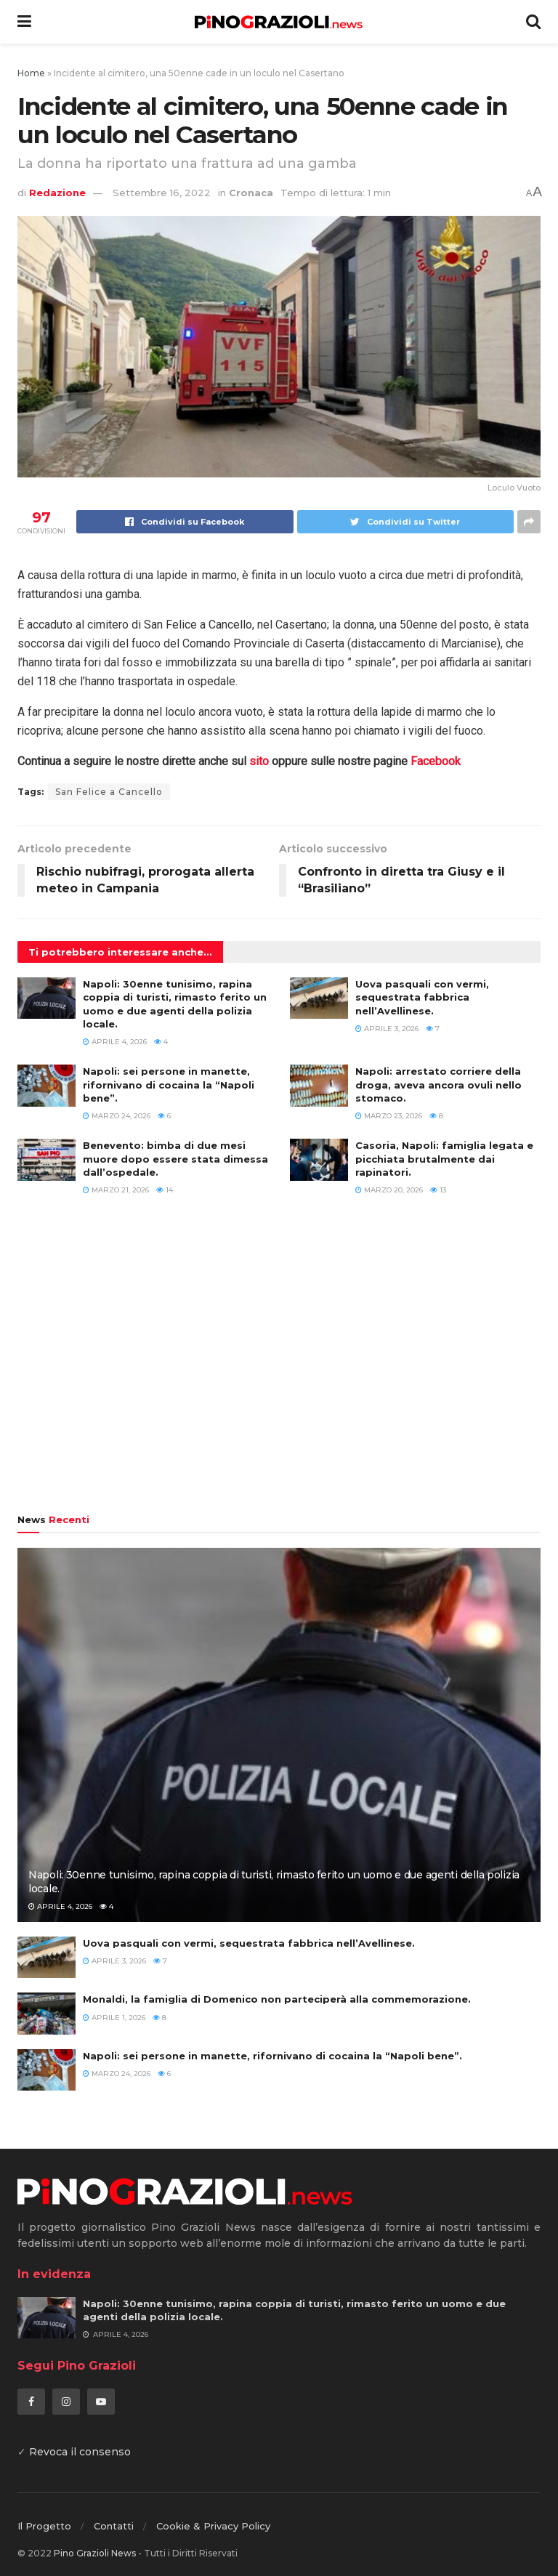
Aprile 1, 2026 (114, 2017)
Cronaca (251, 192)
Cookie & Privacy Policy (213, 2526)
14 (164, 1190)
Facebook (436, 761)
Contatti (114, 2526)
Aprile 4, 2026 (115, 1041)
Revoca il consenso (80, 2451)
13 (438, 1190)
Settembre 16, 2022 (162, 192)
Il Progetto (44, 2526)
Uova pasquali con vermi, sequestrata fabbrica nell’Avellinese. (422, 997)
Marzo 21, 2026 (116, 1190)
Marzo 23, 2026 (388, 1116)
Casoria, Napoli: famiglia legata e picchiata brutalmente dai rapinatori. (444, 1158)
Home (31, 73)
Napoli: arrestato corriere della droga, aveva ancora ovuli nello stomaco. (438, 1084)
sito (259, 761)
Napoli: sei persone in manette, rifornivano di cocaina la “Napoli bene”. (168, 1084)
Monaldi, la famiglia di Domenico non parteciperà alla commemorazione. (277, 1999)
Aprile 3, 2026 (386, 1028)
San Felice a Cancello (109, 791)
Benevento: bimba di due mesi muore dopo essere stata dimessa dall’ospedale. (175, 1158)
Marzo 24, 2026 (116, 1116)
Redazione (57, 192)
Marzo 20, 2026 (389, 1190)
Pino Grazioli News (95, 2553)
